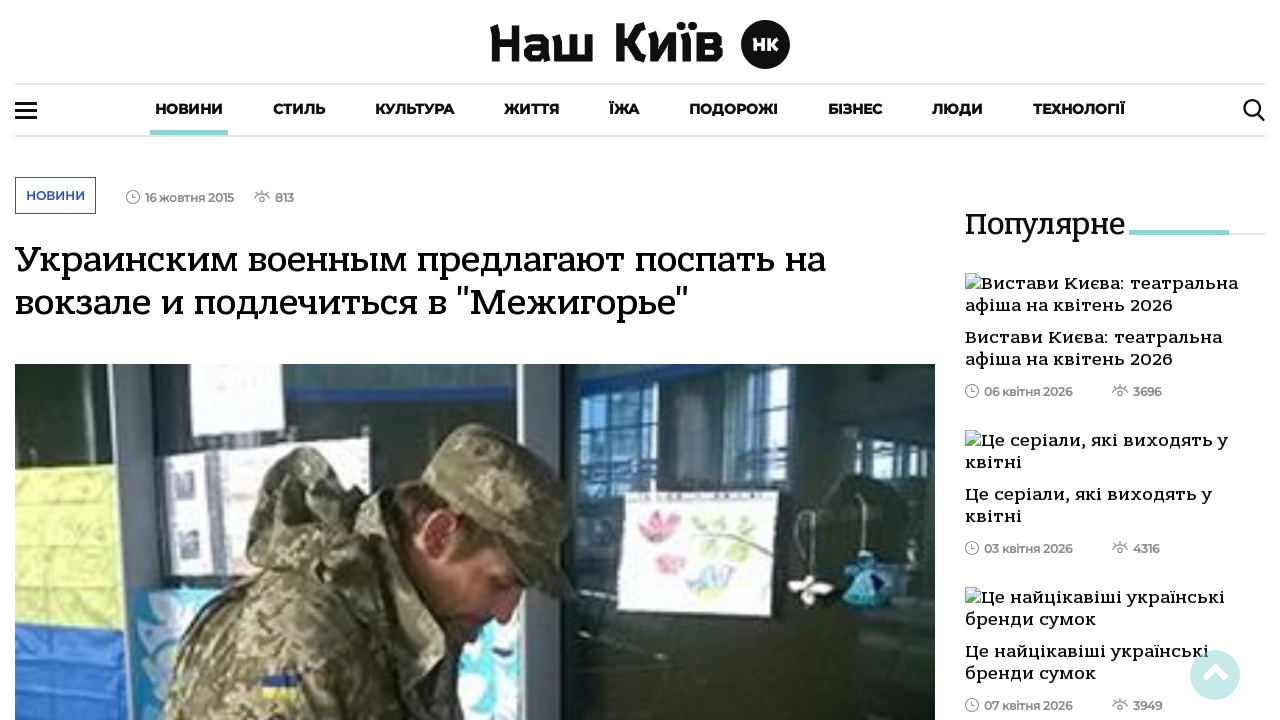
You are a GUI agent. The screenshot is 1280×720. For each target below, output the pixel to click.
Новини (189, 109)
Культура (414, 109)
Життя (531, 109)
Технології (1079, 109)
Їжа (624, 109)
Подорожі (733, 109)
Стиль (299, 109)
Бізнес (855, 109)
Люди (957, 109)
